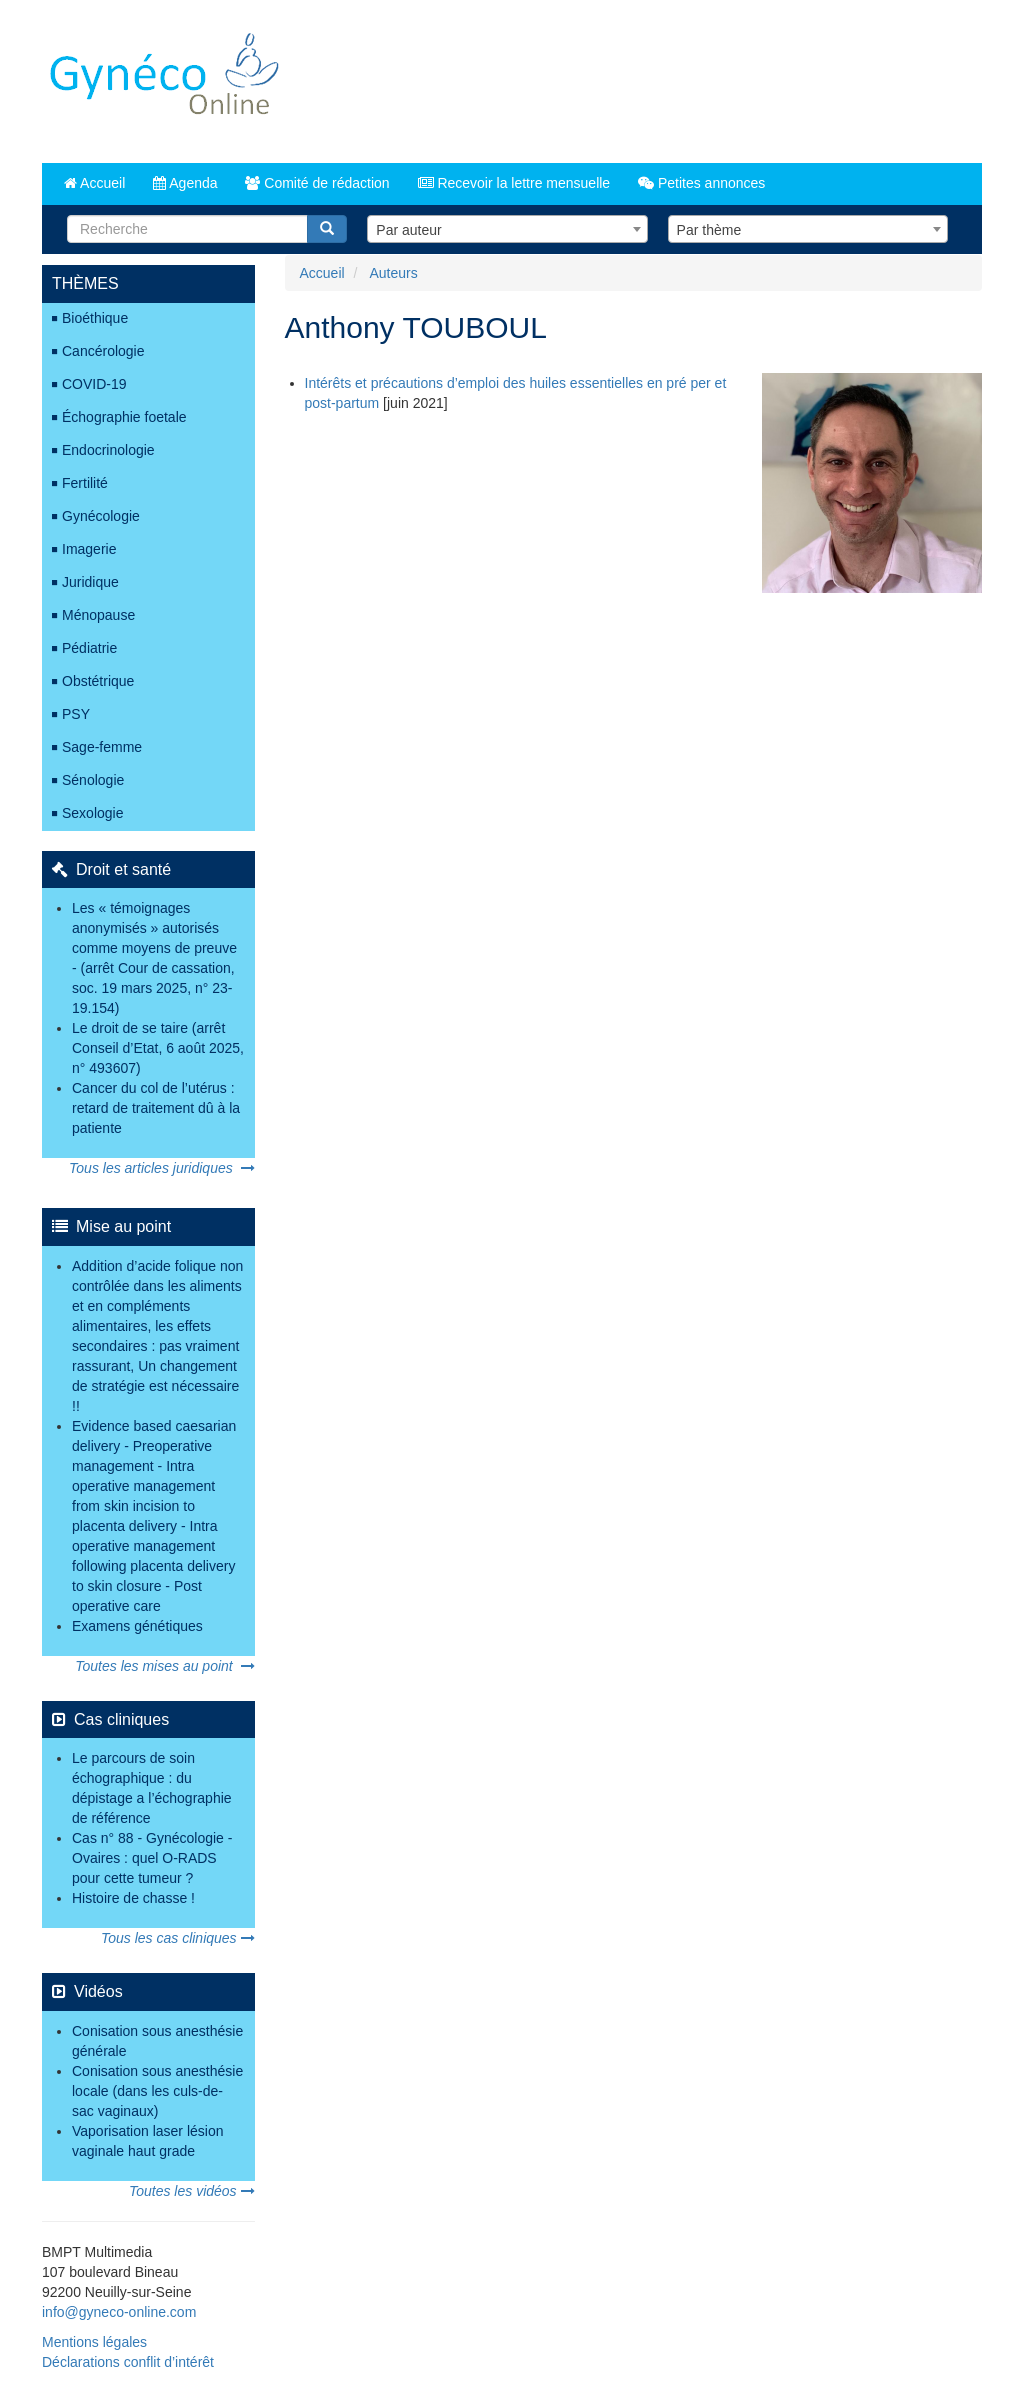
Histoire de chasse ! (133, 1898)
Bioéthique (95, 318)
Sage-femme (102, 747)
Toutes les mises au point (164, 1666)
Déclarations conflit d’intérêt (128, 2362)
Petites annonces (701, 183)
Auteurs (393, 273)
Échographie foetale (124, 417)
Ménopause (98, 615)
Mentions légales (94, 2342)
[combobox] (507, 229)
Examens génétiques (137, 1626)
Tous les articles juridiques (161, 1168)
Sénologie (93, 780)
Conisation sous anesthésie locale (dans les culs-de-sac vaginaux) (157, 2091)
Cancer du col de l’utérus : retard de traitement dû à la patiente (156, 1108)
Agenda (185, 183)
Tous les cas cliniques (178, 1938)
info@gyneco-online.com (119, 2312)
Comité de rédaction (317, 183)
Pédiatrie (89, 648)
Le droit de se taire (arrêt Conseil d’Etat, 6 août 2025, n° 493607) (158, 1048)
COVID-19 (94, 384)
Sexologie (93, 813)
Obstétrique (98, 681)
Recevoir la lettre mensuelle (514, 183)
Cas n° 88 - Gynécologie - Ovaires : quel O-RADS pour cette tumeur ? (152, 1858)
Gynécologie (101, 516)
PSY (76, 714)
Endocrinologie (108, 450)
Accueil (94, 183)
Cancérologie (103, 351)
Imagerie (89, 549)
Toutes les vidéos (192, 2191)
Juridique (90, 582)
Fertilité (85, 483)
